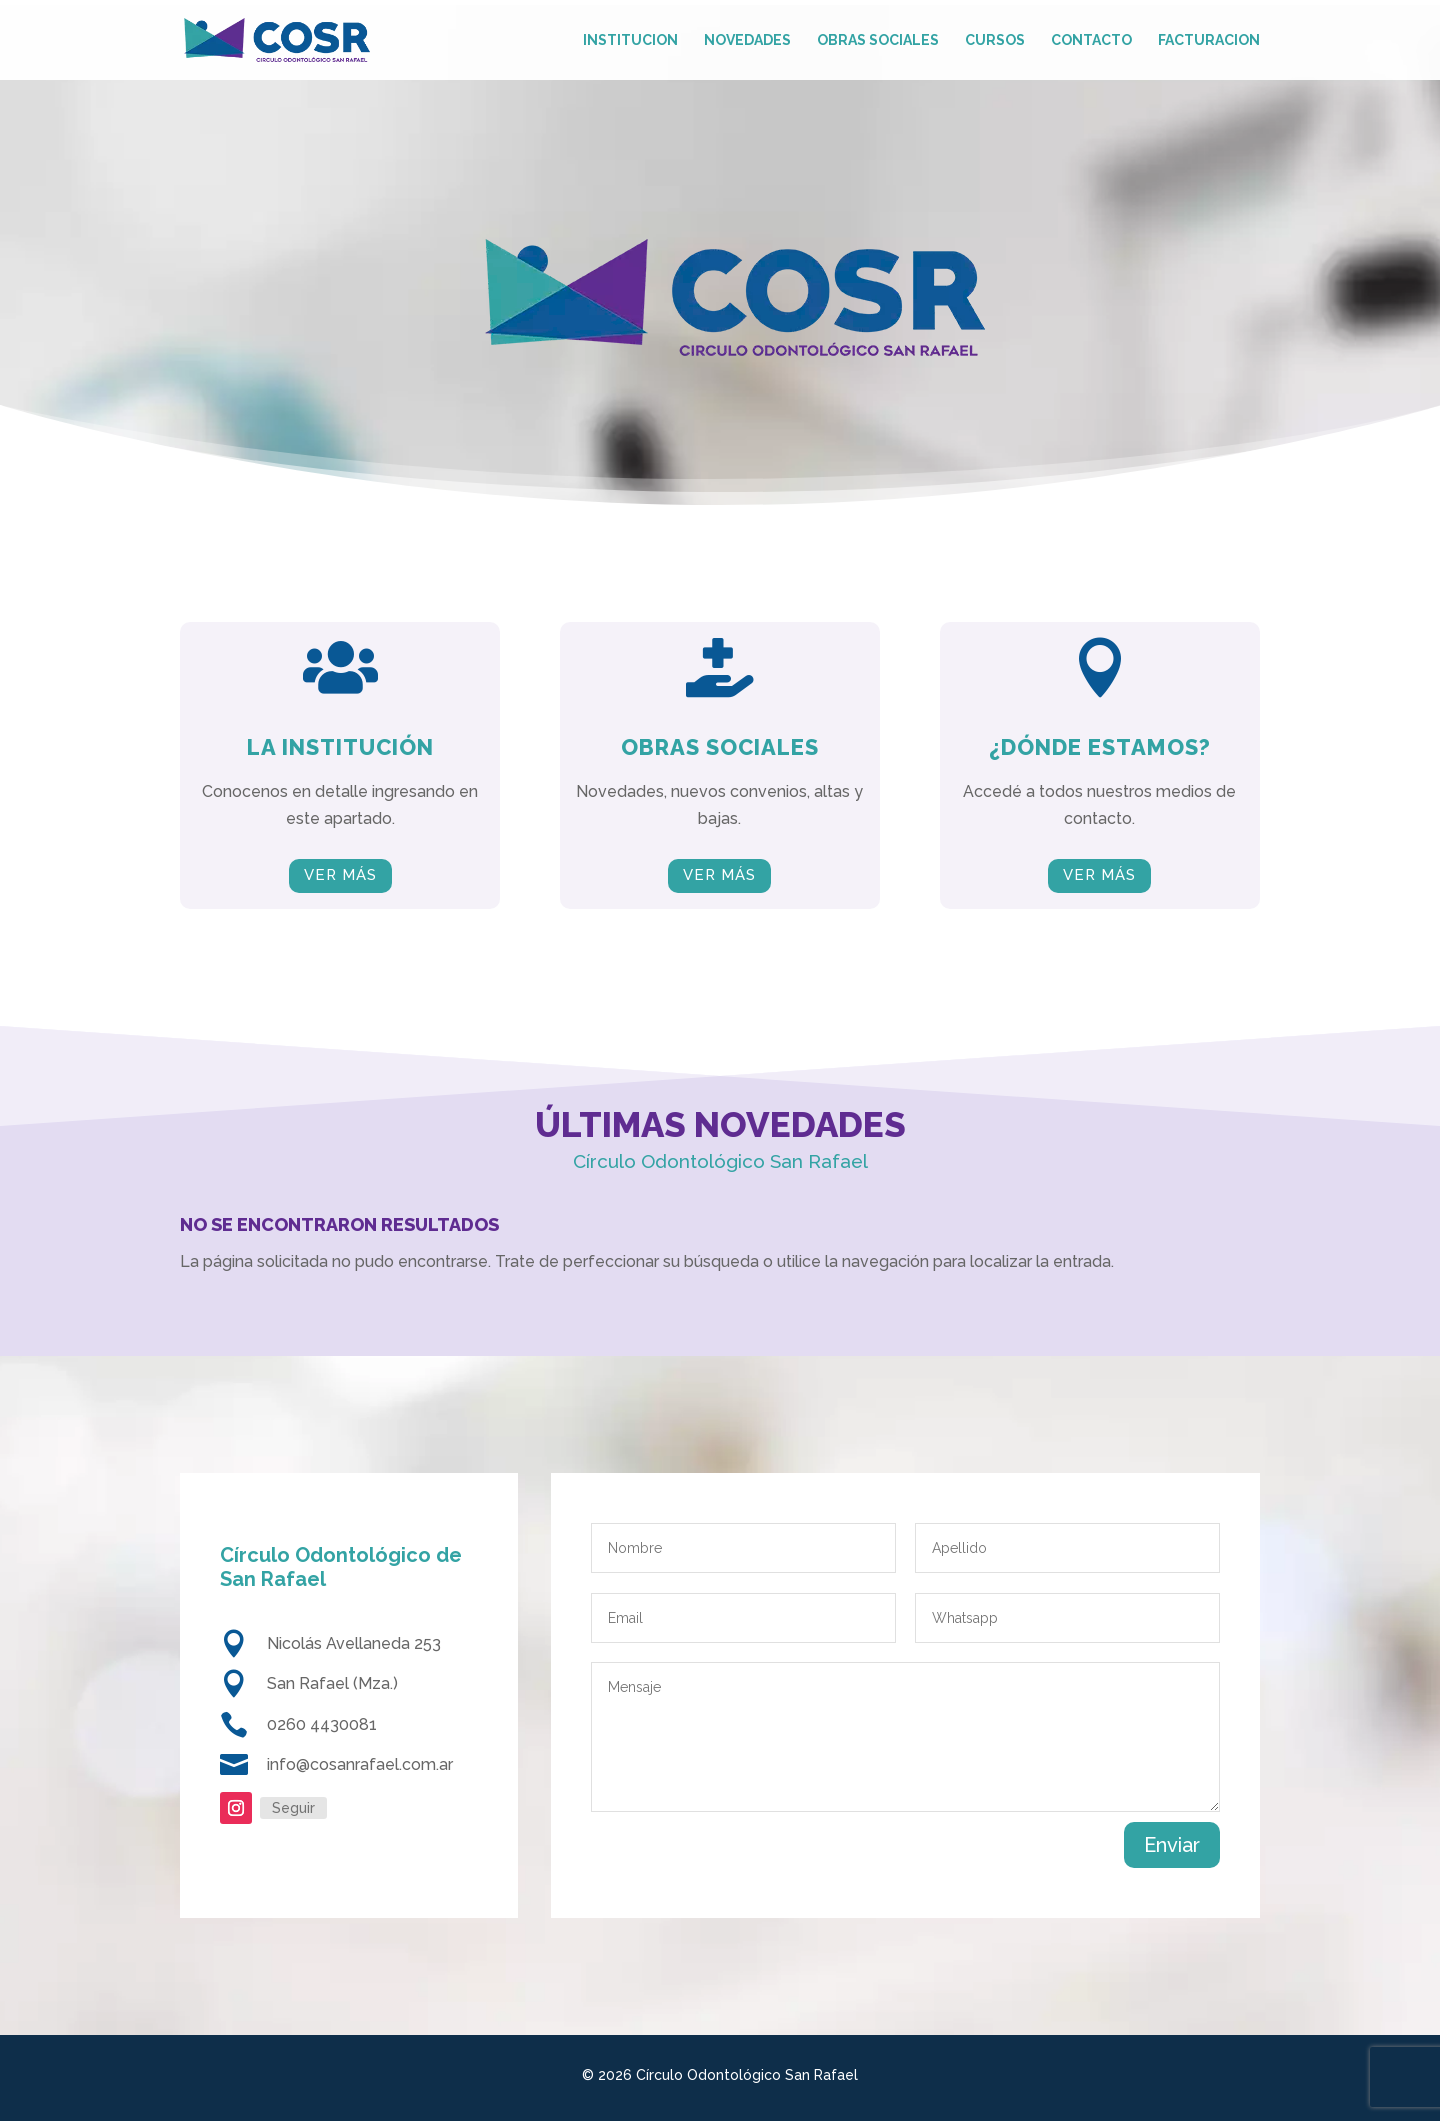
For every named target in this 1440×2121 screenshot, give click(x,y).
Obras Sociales (878, 40)
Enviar (1172, 1845)
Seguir (293, 1808)
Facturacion (1209, 40)
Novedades (747, 40)
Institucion (630, 40)
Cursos (995, 40)
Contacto (1091, 40)
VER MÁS (340, 875)
